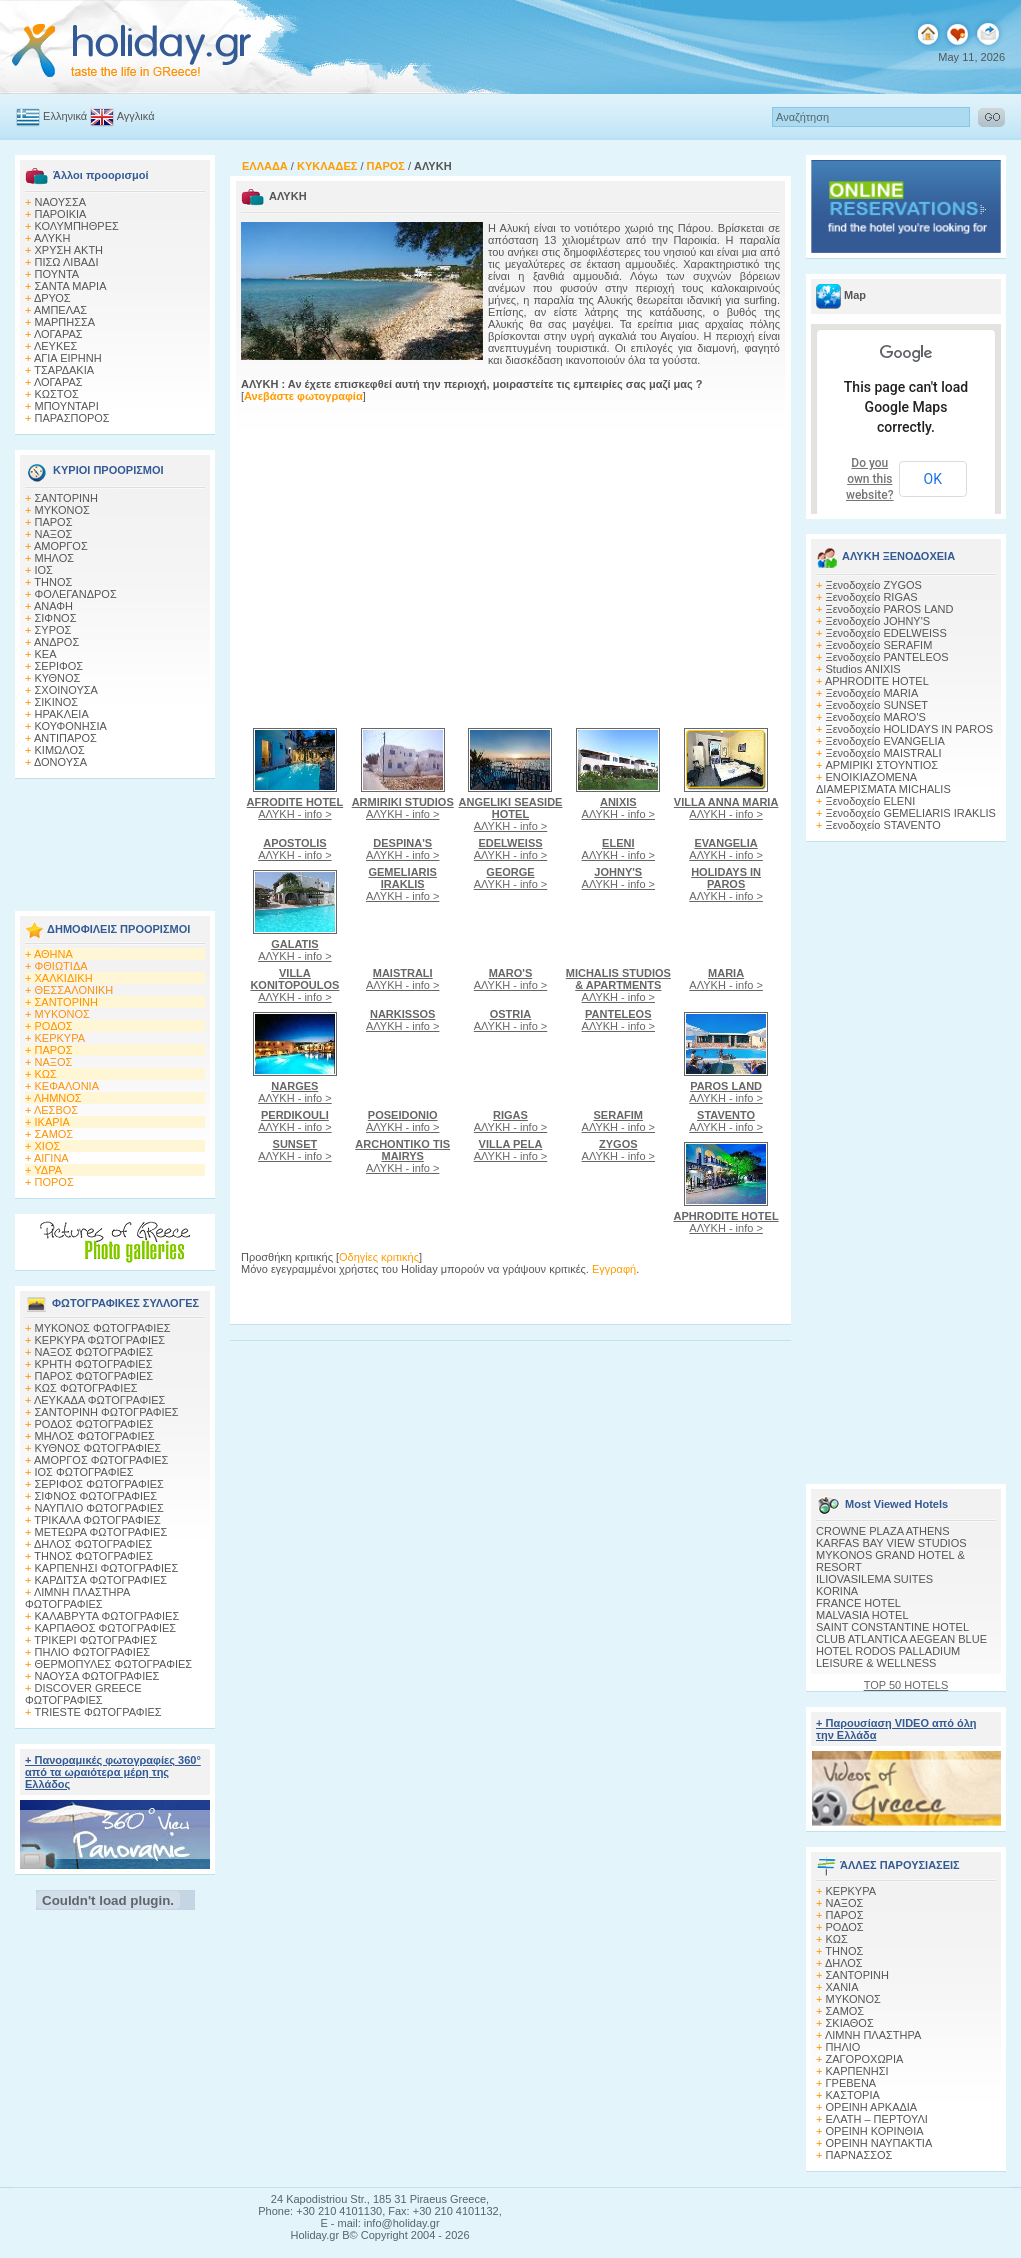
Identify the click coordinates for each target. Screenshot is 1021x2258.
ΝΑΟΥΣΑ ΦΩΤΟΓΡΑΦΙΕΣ (97, 1676)
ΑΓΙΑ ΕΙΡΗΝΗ (68, 358)
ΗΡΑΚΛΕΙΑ (62, 714)
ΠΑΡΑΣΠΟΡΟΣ (72, 418)
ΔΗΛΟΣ (844, 1963)
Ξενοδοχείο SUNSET (877, 705)
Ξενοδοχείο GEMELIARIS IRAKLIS (911, 813)
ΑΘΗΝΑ (53, 954)
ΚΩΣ (46, 1074)
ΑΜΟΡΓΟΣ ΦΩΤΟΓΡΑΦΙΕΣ (101, 1460)
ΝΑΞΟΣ (54, 534)
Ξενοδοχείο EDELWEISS (886, 633)
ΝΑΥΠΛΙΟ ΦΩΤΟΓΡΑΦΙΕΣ (99, 1508)
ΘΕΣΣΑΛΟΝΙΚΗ (74, 990)
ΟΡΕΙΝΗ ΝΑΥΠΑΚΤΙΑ (879, 2143)
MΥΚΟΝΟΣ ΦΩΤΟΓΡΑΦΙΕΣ (103, 1328)
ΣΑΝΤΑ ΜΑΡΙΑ (71, 286)
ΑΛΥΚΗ (52, 238)
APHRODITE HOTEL (877, 681)
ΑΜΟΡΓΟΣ (61, 546)
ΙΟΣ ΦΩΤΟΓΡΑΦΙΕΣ (84, 1472)
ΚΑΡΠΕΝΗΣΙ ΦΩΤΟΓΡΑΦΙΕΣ (107, 1568)
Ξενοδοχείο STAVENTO (883, 825)
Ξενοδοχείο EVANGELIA (885, 741)
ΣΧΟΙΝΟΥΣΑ (66, 690)
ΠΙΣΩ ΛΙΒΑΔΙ (67, 262)
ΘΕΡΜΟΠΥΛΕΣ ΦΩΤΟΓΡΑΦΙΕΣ (114, 1664)
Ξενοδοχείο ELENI (871, 801)
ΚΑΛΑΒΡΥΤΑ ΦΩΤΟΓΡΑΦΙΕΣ (107, 1616)
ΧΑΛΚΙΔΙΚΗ (64, 978)
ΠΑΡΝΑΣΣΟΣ (859, 2155)
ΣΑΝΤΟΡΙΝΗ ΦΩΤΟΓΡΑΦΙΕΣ (107, 1412)
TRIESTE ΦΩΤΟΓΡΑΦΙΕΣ (98, 1712)
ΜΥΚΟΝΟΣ (62, 510)
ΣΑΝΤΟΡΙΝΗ (66, 498)
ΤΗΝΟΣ (53, 582)
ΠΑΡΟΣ (54, 522)
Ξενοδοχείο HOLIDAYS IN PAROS (910, 729)
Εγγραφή (614, 1269)
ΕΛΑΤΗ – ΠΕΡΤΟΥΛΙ (877, 2119)
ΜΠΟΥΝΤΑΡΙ (67, 406)
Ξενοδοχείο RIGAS (872, 597)
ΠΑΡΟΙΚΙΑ (61, 214)
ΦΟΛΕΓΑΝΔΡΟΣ (76, 594)
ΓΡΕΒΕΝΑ (851, 2083)
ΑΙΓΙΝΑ (51, 1158)
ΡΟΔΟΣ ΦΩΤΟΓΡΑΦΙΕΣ (94, 1424)
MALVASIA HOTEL (862, 1615)
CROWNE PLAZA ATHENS (883, 1531)
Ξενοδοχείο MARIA (872, 693)
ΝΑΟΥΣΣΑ (61, 202)
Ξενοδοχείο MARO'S (876, 717)
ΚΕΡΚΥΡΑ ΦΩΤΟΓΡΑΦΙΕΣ (100, 1340)
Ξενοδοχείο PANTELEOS (887, 657)
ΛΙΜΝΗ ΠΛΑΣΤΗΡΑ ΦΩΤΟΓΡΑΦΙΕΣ (77, 1598)
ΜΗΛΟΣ (55, 558)
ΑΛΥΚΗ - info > (295, 808)
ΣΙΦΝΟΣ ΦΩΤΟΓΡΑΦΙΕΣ (96, 1496)
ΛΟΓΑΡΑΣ (58, 334)
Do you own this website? (870, 479)
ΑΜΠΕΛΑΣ (60, 310)
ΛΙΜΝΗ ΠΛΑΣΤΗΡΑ (873, 2035)
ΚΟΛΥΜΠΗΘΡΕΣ (77, 226)
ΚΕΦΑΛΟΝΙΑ (67, 1086)
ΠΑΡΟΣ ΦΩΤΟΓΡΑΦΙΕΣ (94, 1376)
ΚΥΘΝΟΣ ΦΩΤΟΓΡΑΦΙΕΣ (98, 1448)
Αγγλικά (136, 116)
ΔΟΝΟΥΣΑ (60, 762)
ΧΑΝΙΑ (842, 1987)
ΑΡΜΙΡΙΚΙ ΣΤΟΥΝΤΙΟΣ (882, 765)
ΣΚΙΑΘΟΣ (850, 2023)
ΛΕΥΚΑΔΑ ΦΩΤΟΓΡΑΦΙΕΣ (99, 1400)
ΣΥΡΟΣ (53, 630)
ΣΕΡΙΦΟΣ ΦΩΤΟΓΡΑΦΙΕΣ (99, 1484)
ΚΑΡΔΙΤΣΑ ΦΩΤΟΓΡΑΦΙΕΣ (101, 1580)
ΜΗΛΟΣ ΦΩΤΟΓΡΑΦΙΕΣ (95, 1436)
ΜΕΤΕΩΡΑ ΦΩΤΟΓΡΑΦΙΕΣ (101, 1532)
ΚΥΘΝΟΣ (58, 678)
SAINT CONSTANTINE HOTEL (892, 1627)
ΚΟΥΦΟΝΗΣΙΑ (71, 726)
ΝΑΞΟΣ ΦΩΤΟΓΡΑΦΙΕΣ (94, 1352)
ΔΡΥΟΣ (52, 298)
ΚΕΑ (46, 654)
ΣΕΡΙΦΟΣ (59, 666)
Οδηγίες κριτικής (379, 1257)
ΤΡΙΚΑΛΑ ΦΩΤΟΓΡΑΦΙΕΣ (97, 1520)
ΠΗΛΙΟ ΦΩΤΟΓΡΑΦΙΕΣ (93, 1652)
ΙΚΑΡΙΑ (52, 1122)
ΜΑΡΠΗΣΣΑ (65, 322)
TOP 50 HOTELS (906, 1685)
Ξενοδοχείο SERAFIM (879, 645)
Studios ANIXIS (863, 669)
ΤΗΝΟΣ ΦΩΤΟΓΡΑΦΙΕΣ (93, 1556)
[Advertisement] (115, 839)
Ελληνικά (65, 116)
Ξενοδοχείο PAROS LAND (890, 609)
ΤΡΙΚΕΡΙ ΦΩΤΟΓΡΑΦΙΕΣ (95, 1640)
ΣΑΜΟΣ (54, 1134)
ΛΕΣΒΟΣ (56, 1110)
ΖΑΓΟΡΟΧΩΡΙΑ (865, 2059)
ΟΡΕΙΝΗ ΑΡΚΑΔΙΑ (872, 2107)
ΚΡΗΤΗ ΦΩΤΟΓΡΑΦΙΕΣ (94, 1364)
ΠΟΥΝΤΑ (57, 274)
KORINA (837, 1591)
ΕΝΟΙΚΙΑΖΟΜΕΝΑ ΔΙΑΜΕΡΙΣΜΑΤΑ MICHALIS (883, 783)
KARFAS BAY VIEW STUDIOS (891, 1543)
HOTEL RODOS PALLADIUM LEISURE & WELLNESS (888, 1657)
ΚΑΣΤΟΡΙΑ (853, 2095)
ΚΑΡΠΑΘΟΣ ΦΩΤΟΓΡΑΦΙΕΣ (106, 1628)
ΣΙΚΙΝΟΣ (57, 702)
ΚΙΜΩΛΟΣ (60, 750)
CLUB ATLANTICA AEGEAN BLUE (901, 1639)
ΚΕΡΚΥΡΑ (60, 1038)
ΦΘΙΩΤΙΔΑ (61, 966)
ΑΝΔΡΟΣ (56, 642)
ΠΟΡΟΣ (54, 1182)
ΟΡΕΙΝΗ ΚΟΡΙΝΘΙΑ (875, 2131)
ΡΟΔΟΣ (54, 1026)
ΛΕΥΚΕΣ (56, 346)
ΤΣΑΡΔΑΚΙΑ (64, 370)
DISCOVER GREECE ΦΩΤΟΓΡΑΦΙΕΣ (83, 1694)
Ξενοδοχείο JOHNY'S (878, 621)
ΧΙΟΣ (48, 1146)
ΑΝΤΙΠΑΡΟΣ (65, 738)
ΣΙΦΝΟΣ (56, 618)
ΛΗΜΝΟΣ (58, 1098)
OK (933, 479)
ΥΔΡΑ (48, 1170)
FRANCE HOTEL (858, 1603)
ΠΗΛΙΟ (843, 2047)
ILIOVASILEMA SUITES (874, 1579)
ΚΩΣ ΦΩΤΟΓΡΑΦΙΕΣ (86, 1388)
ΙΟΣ (44, 570)
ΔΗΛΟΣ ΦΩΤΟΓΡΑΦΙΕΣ (93, 1544)
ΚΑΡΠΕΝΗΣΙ (857, 2071)
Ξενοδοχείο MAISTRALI (884, 753)
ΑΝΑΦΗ (53, 606)
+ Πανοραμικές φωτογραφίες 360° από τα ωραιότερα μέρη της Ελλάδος (113, 1772)
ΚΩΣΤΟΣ (57, 394)
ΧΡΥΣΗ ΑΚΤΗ (69, 250)
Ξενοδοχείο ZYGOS (874, 585)
